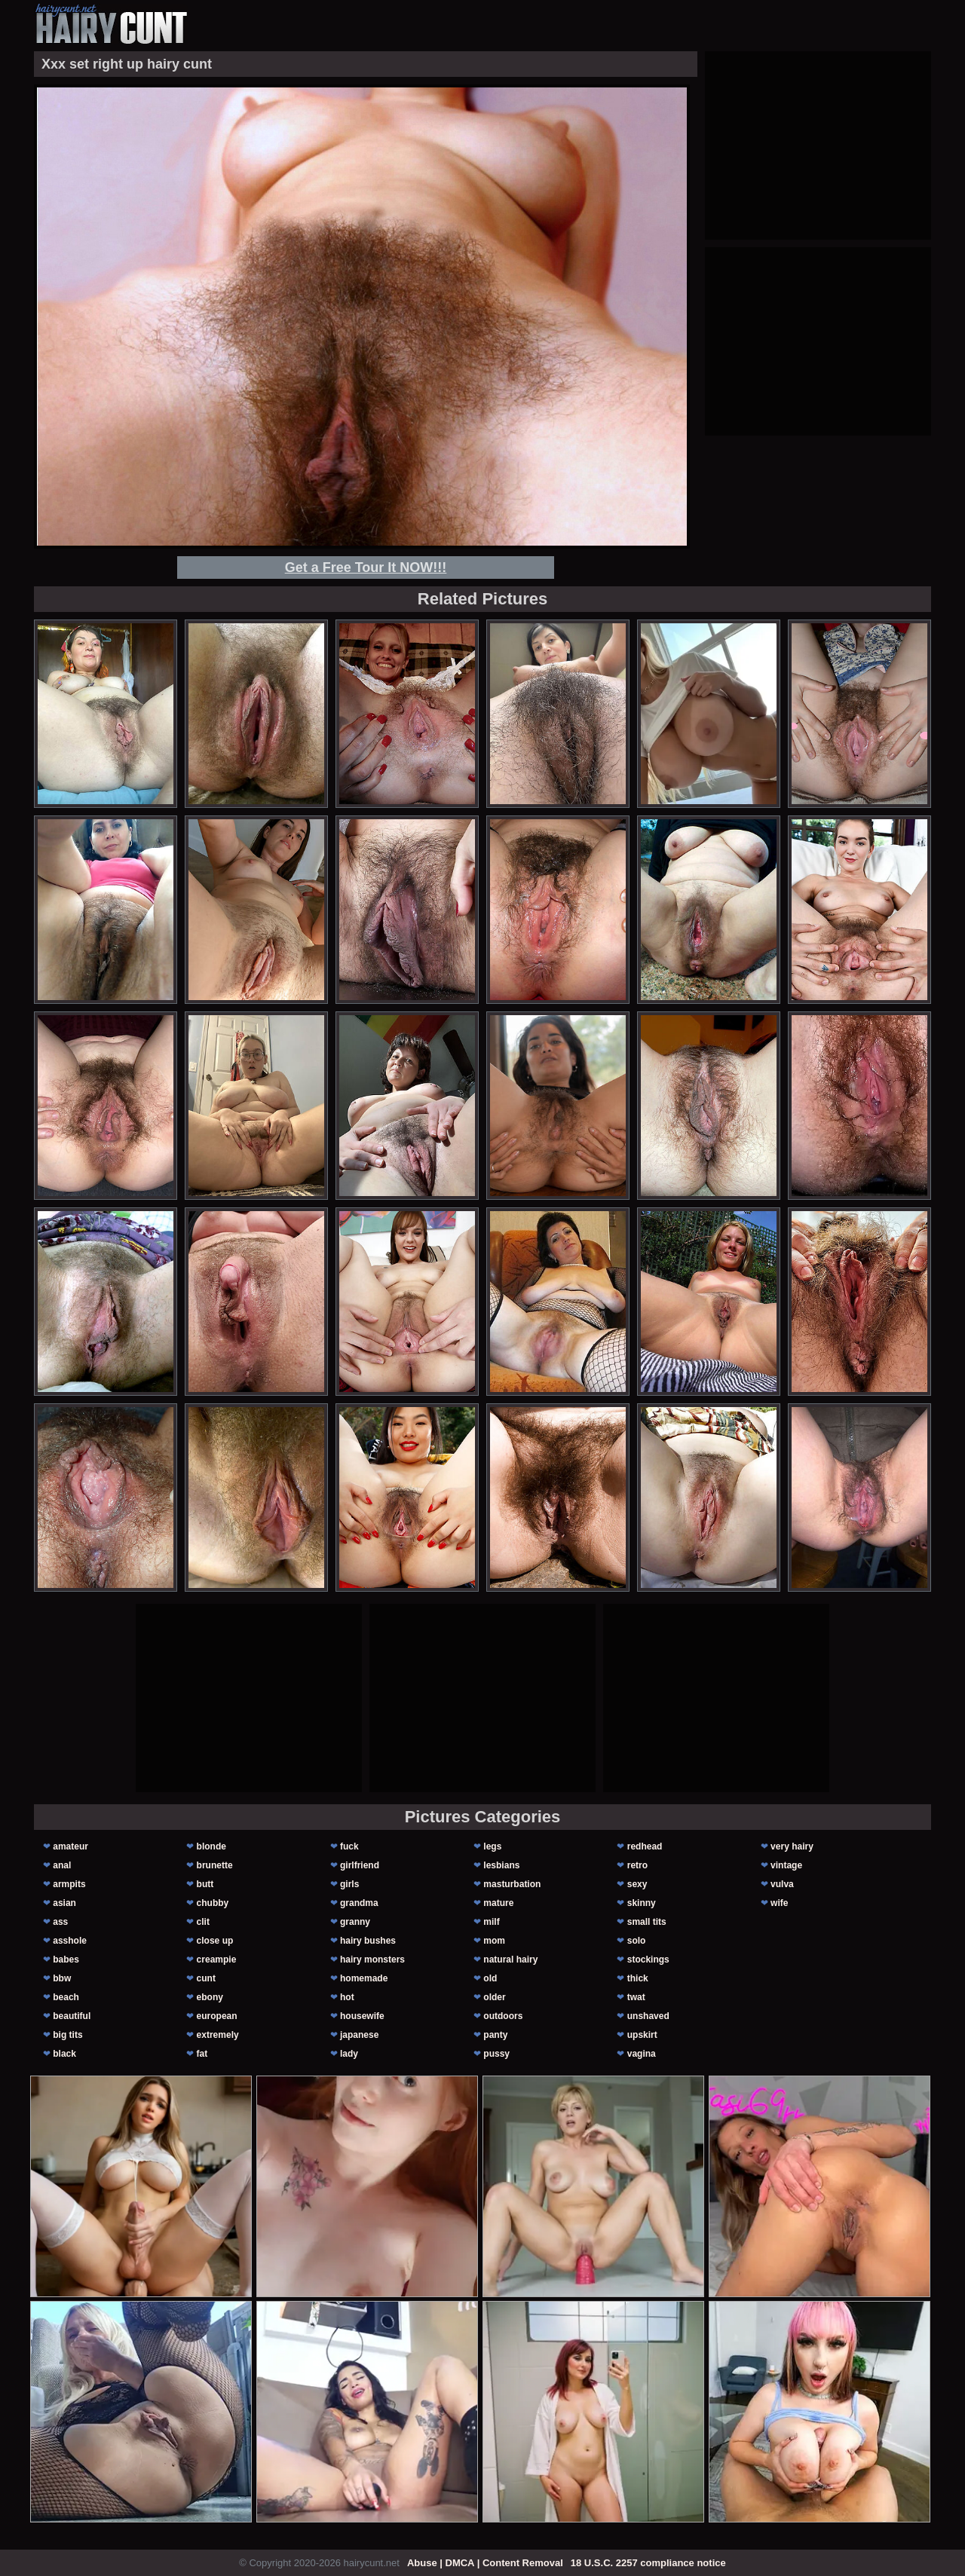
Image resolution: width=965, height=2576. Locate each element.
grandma (359, 1903)
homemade (364, 1978)
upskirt (642, 2035)
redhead (645, 1846)
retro (637, 1865)
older (494, 1997)
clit (203, 1922)
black (64, 2053)
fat (202, 2053)
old (490, 1978)
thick (637, 1978)
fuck (349, 1846)
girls (349, 1884)
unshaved (648, 2016)
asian (64, 1903)
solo (636, 1940)
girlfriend (359, 1865)
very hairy (791, 1846)
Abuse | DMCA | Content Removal (485, 2562)
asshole (70, 1940)
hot (347, 1997)
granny (355, 1922)
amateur (70, 1846)
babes (66, 1959)
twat (636, 1997)
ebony (210, 1997)
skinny (641, 1903)
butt (205, 1884)
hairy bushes (368, 1940)
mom (494, 1940)
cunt (206, 1978)
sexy (637, 1884)
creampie (217, 1959)
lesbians (501, 1865)
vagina (641, 2053)
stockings (648, 1959)
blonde (211, 1846)
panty (495, 2035)
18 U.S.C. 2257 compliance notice (648, 2562)
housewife (362, 2016)
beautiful (71, 2016)
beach (66, 1997)
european (217, 2016)
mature (498, 1903)
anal (62, 1865)
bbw (62, 1978)
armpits (69, 1884)
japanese (359, 2035)
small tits (646, 1922)
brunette (215, 1865)
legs (492, 1846)
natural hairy (510, 1959)
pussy (496, 2053)
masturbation (512, 1884)
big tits (67, 2035)
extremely (218, 2035)
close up (215, 1940)
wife (779, 1903)
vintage (786, 1865)
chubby (213, 1903)
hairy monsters (372, 1959)
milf (491, 1922)
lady (349, 2053)
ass (60, 1922)
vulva (782, 1884)
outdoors (502, 2016)
